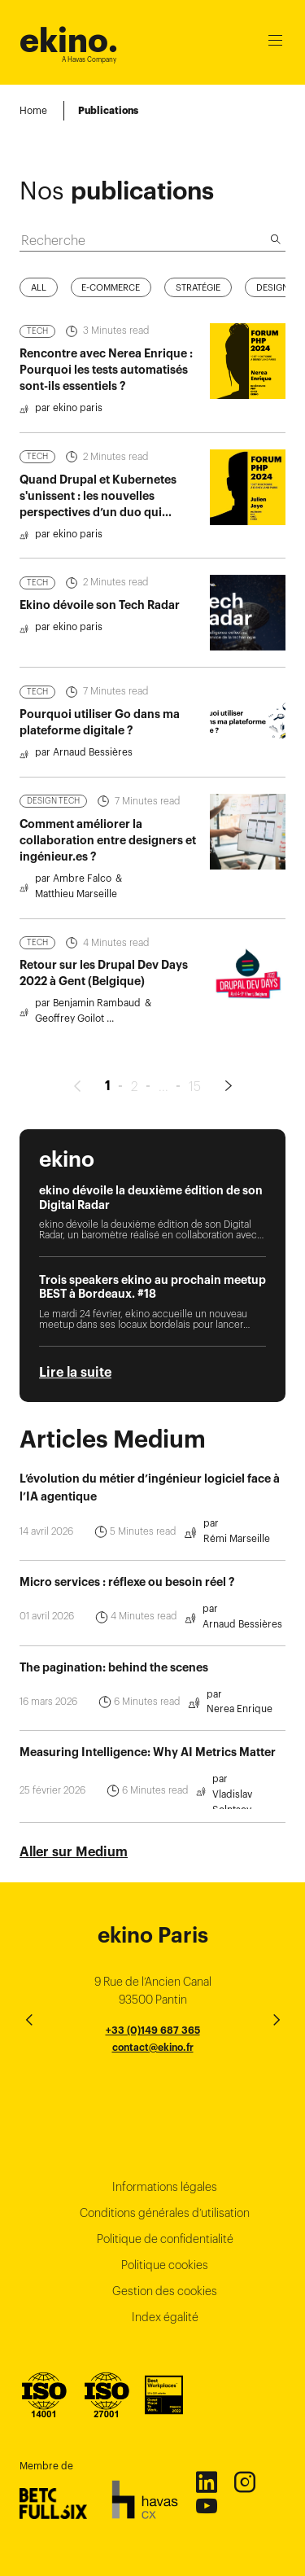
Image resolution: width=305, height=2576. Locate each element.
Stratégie (198, 318)
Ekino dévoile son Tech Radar (100, 637)
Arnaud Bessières (242, 1656)
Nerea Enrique (239, 1740)
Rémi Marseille (236, 1570)
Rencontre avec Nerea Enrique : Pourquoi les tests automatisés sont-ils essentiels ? (106, 401)
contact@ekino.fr (153, 2047)
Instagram (244, 2481)
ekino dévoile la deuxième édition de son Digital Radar (151, 1229)
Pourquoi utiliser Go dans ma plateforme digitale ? (100, 754)
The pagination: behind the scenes (114, 1698)
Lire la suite (75, 1404)
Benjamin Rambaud (97, 1034)
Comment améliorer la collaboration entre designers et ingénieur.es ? (108, 872)
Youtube (206, 2505)
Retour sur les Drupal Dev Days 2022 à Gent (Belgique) (104, 1004)
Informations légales (164, 2187)
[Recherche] (275, 207)
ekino (69, 40)
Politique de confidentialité (165, 2239)
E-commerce (110, 318)
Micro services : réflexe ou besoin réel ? (127, 1614)
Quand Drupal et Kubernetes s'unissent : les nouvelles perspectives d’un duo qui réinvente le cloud (98, 534)
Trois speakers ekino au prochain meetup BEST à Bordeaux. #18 (152, 1318)
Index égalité (165, 2317)
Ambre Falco (82, 910)
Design (272, 318)
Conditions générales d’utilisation (165, 2213)
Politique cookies (164, 2265)
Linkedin (206, 2481)
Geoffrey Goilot (69, 1050)
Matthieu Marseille (76, 925)
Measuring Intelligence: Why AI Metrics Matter (148, 1784)
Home (33, 110)
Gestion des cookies (164, 2291)
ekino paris (77, 439)
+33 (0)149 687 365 (153, 2030)
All (38, 318)
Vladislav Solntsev (232, 1833)
